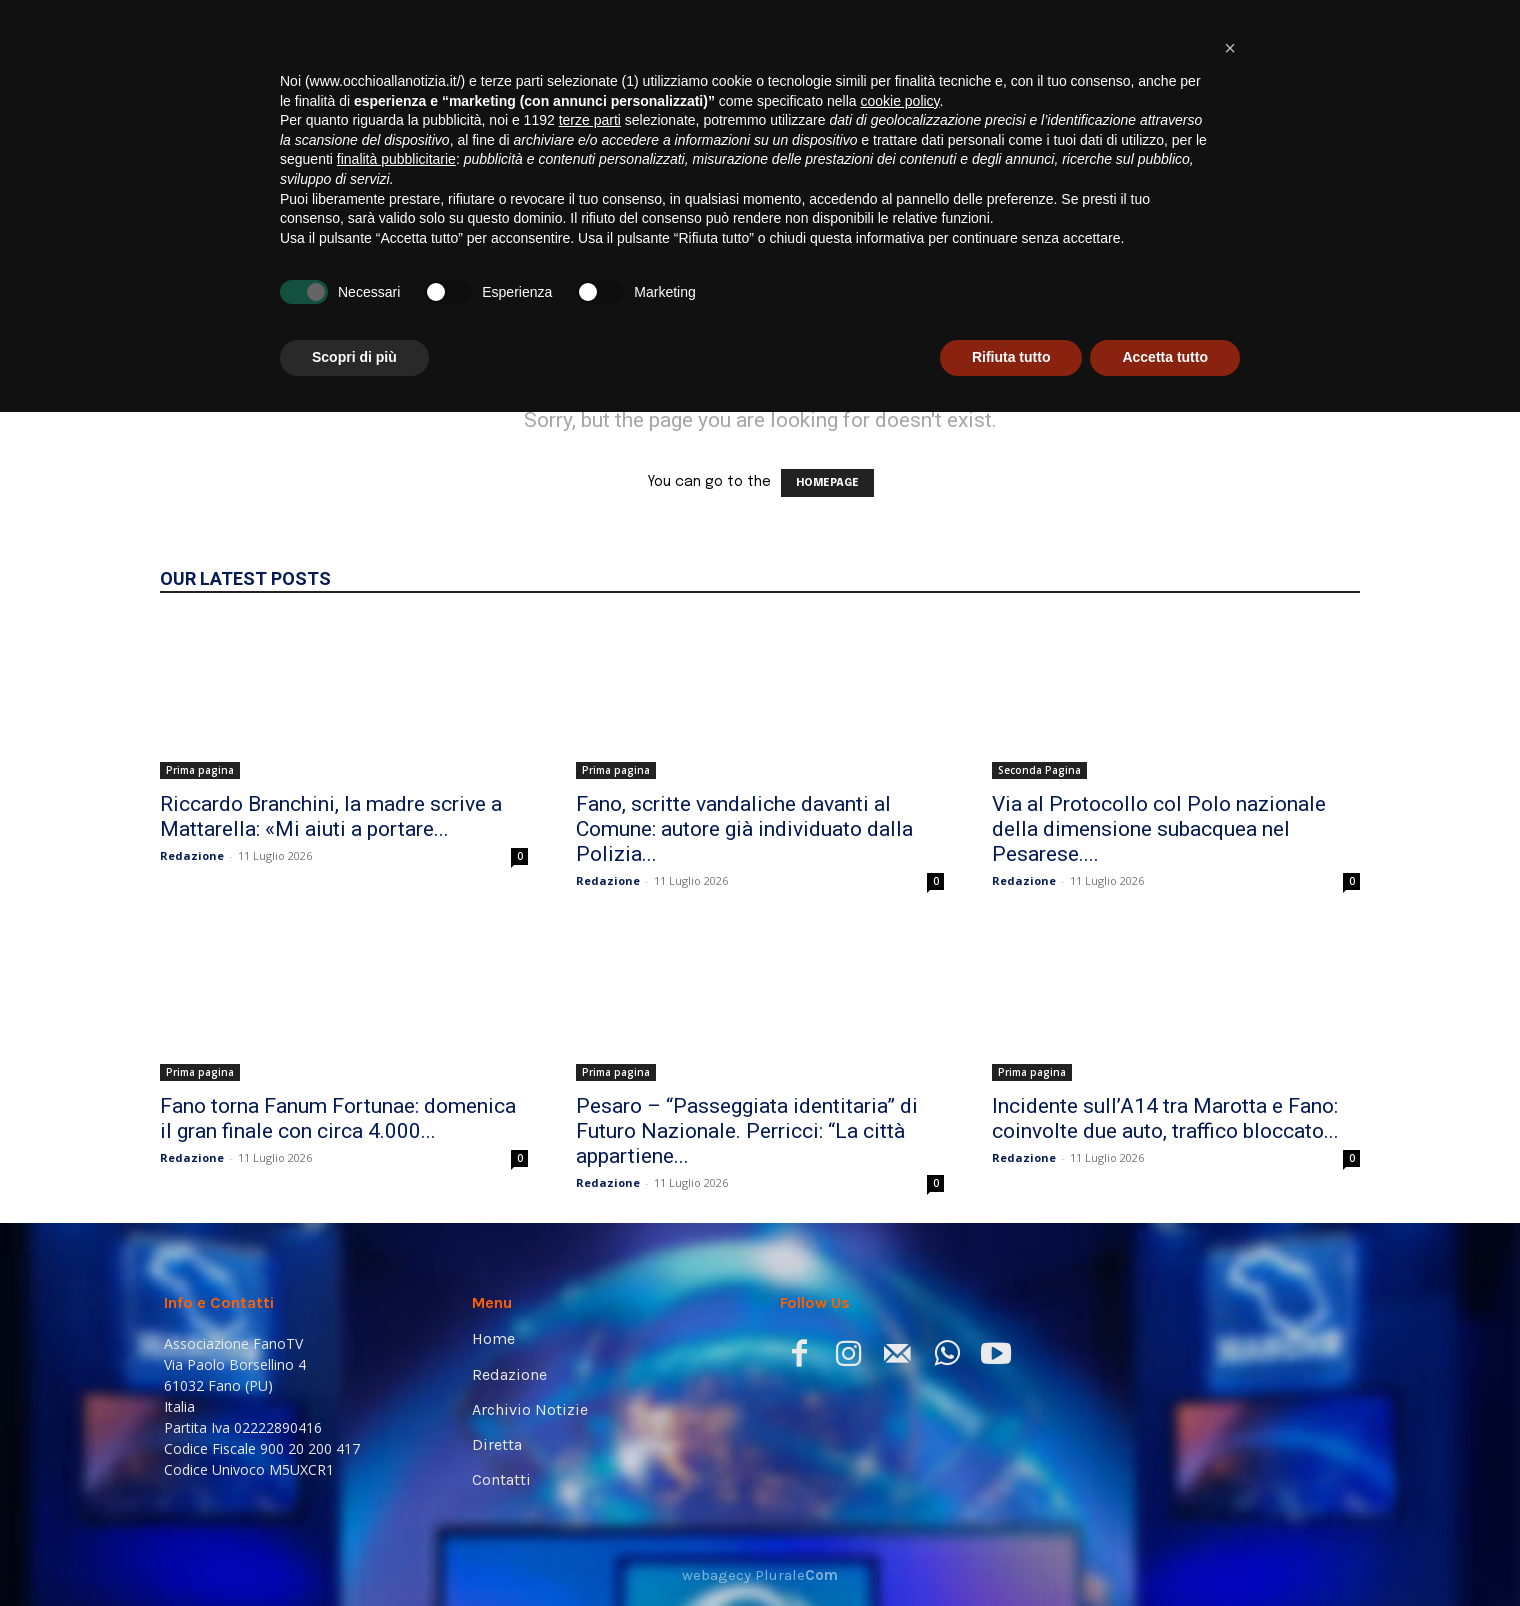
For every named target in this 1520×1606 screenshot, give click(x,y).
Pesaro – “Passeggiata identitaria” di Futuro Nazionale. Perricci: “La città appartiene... (747, 1131)
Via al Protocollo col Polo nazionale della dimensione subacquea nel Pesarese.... (1159, 829)
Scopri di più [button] (354, 1551)
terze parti (590, 1314)
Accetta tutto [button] (1165, 1551)
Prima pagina (200, 770)
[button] (1326, 285)
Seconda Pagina (1039, 770)
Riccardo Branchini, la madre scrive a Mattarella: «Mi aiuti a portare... (331, 816)
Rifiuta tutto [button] (1011, 1551)
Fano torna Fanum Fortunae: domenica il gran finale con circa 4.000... (338, 1118)
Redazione (192, 855)
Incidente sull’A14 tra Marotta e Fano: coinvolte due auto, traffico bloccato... (1165, 1118)
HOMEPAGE (827, 483)
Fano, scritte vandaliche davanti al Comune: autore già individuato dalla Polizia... (744, 829)
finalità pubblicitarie (396, 1353)
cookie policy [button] (899, 1295)
